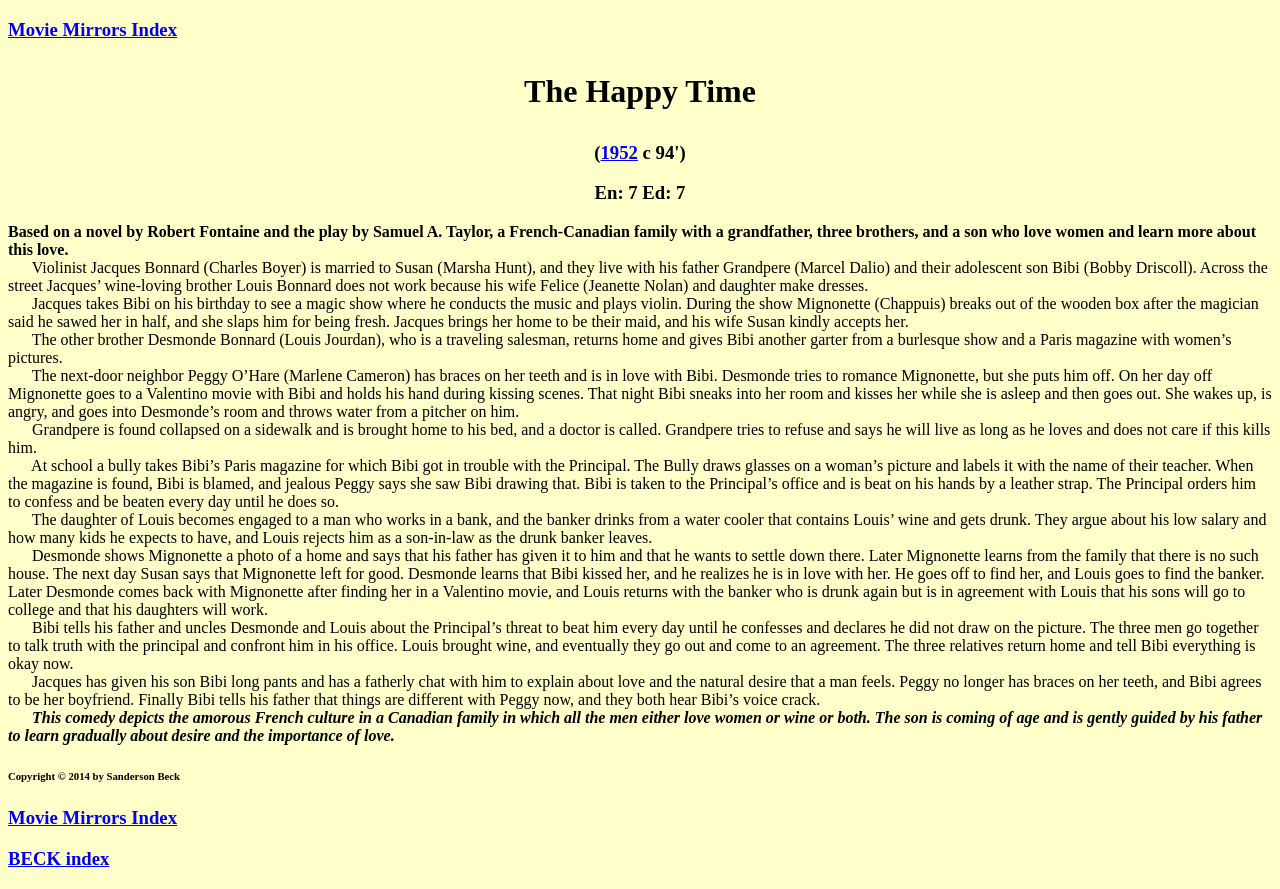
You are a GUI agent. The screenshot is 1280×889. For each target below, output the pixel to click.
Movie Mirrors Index (92, 29)
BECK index (58, 858)
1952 (619, 152)
